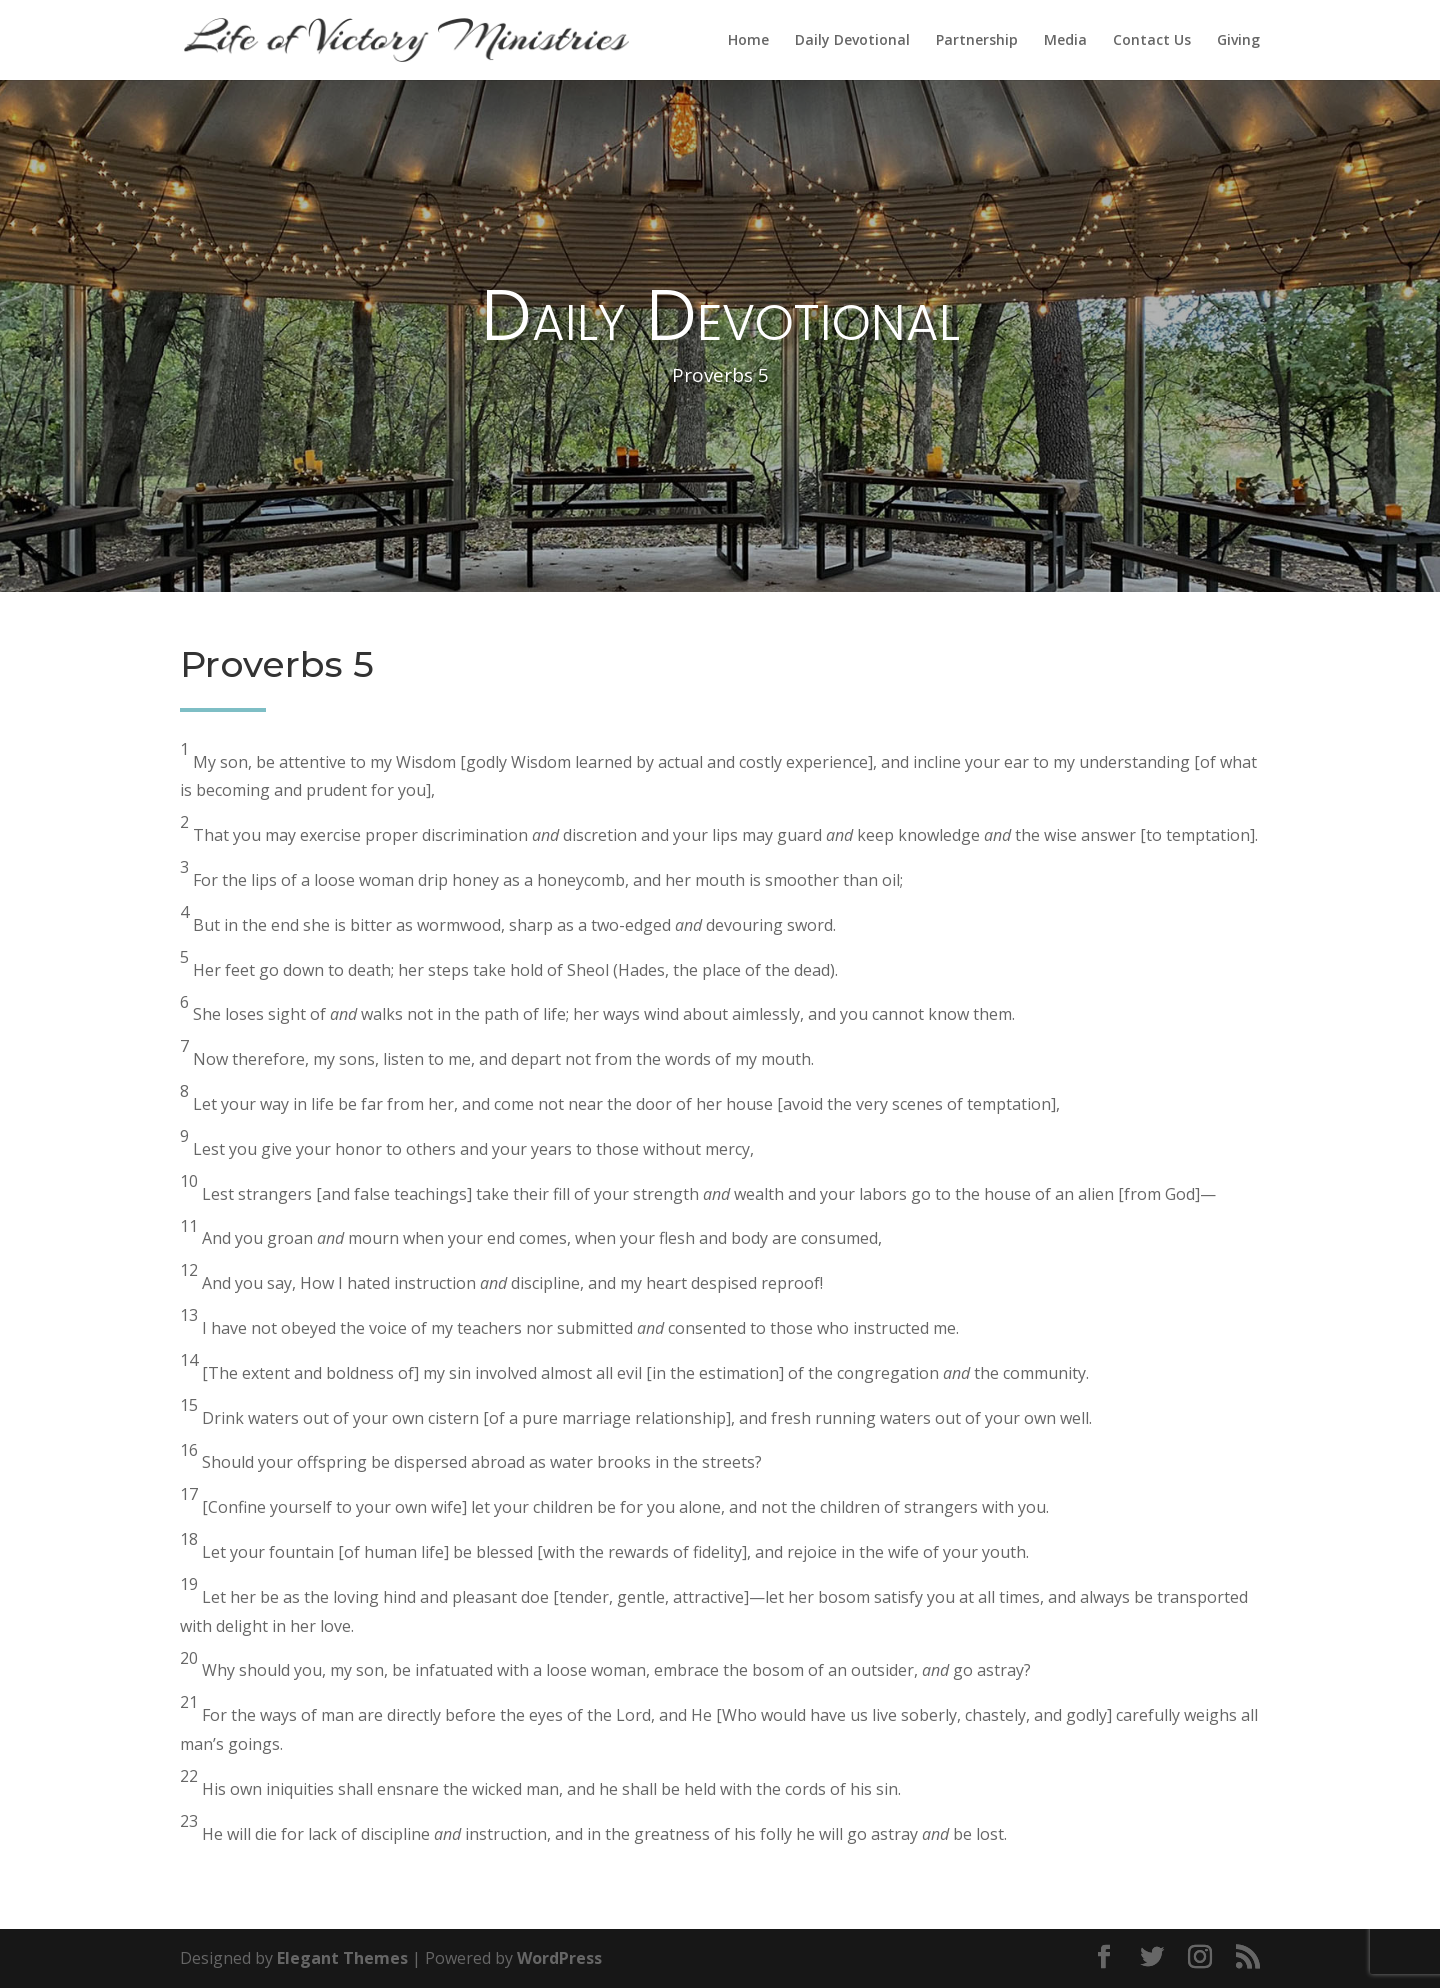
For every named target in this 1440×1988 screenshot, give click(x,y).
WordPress (559, 1958)
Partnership (977, 41)
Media (1065, 41)
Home (748, 41)
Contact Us (1152, 41)
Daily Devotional (852, 41)
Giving (1238, 41)
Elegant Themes (342, 1958)
